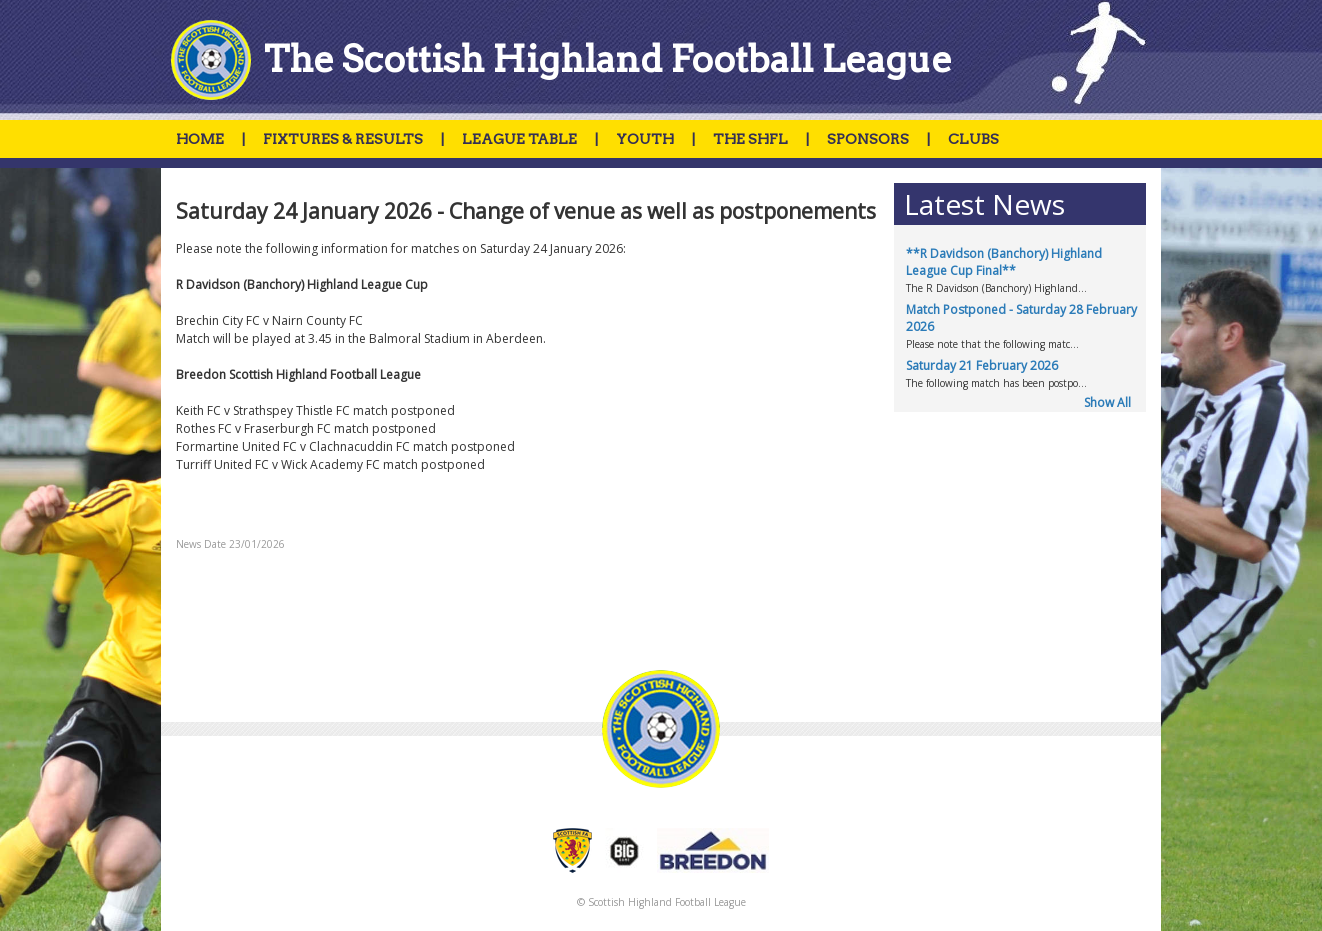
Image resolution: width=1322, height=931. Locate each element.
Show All (1107, 402)
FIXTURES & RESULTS (343, 139)
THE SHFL (750, 139)
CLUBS (973, 139)
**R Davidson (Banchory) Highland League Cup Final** (1004, 262)
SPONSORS (868, 139)
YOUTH (645, 139)
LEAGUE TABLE (519, 139)
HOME (200, 139)
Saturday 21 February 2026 (982, 365)
